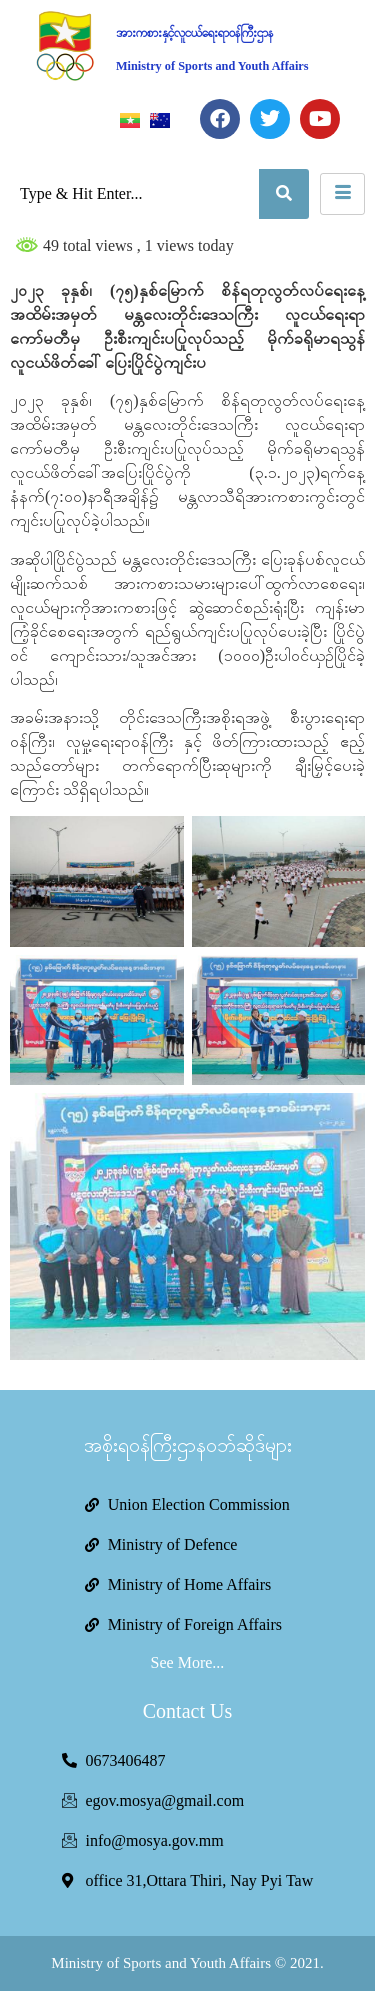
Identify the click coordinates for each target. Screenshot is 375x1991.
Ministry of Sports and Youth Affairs (212, 66)
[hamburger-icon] (342, 194)
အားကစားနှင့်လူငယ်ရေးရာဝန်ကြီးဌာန (194, 33)
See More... (188, 1662)
